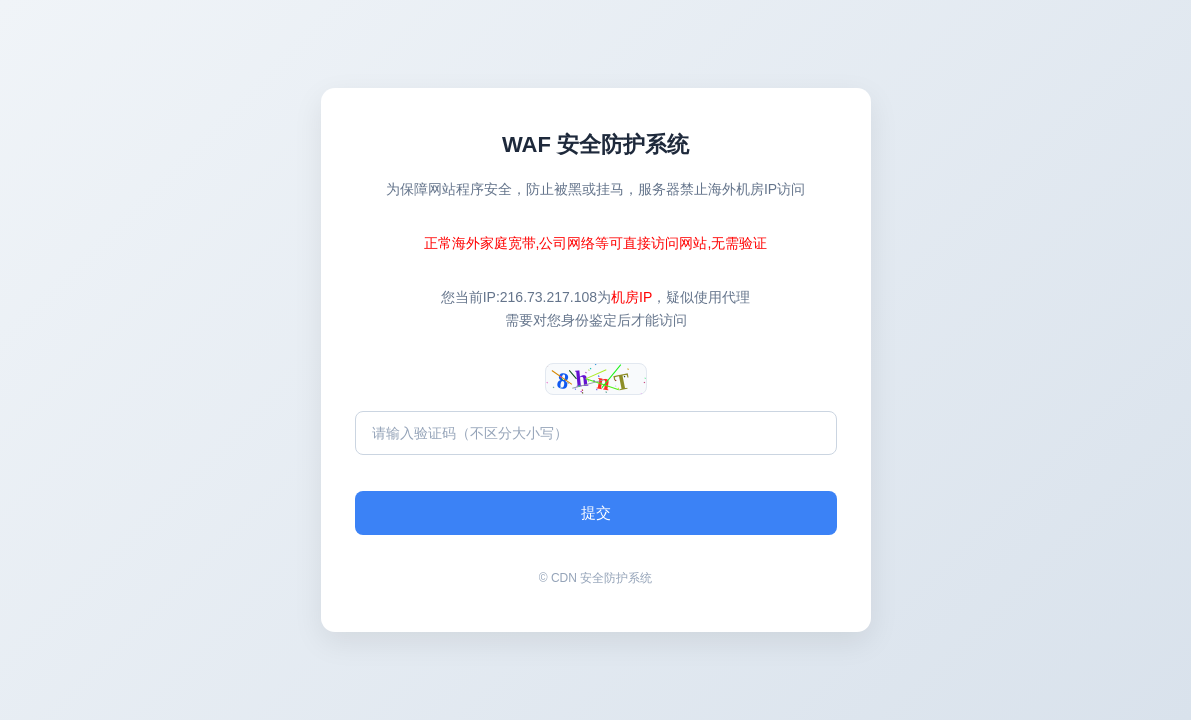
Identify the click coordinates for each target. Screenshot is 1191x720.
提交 (596, 512)
